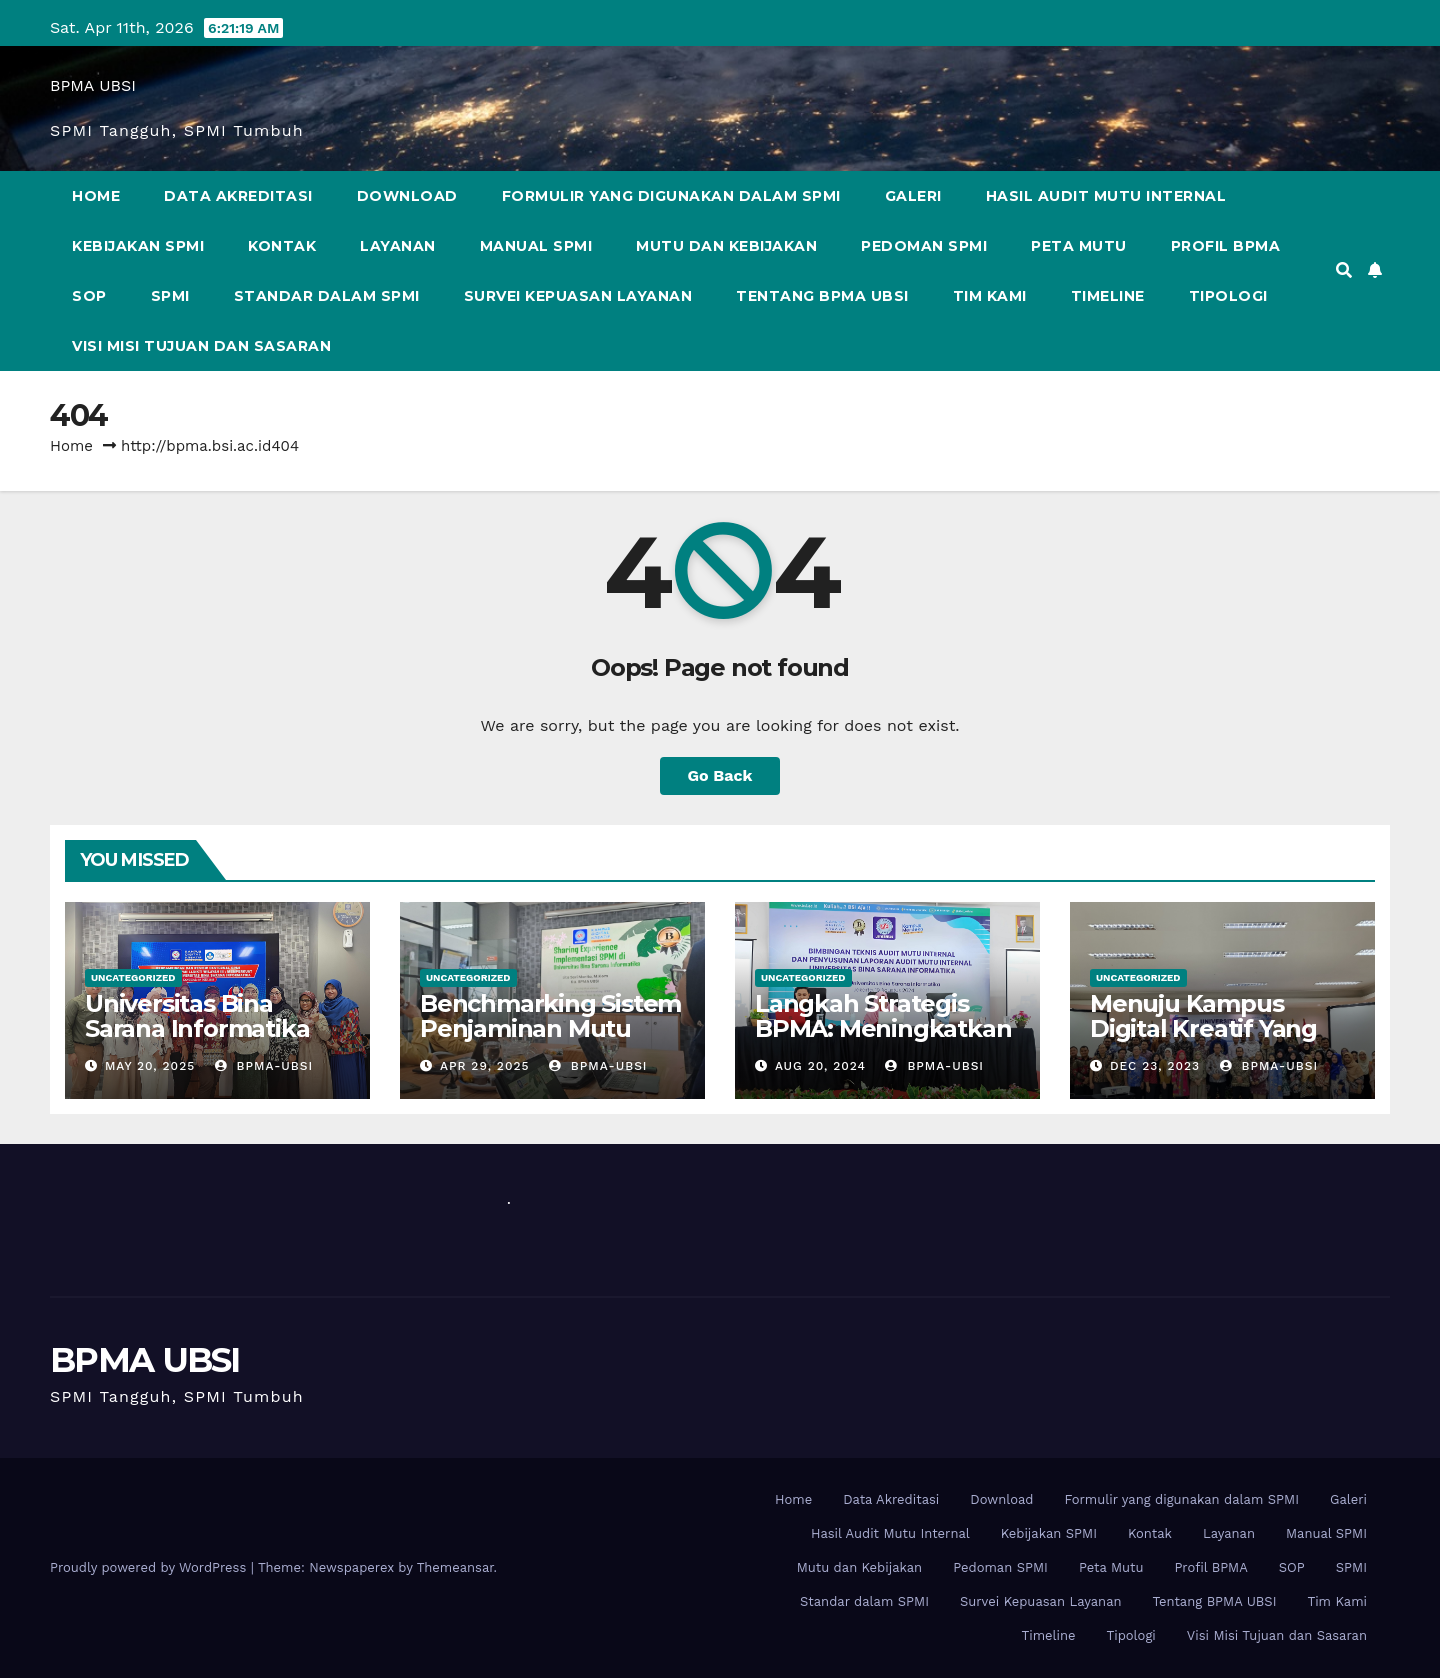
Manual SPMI (536, 246)
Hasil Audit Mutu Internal (1106, 196)
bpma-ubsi (264, 1066)
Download (407, 196)
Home (96, 196)
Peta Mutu (1079, 246)
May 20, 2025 (150, 1066)
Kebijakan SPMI (138, 246)
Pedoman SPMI (924, 246)
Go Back (720, 775)
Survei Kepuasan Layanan (578, 296)
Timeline (1108, 296)
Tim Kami (990, 296)
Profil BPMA (1226, 246)
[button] (1344, 270)
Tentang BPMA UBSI (822, 296)
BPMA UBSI (93, 85)
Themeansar (455, 1567)
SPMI (170, 296)
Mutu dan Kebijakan (726, 246)
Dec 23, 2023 (1155, 1066)
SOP (89, 296)
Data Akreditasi (238, 196)
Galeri (913, 196)
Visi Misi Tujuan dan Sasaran (201, 346)
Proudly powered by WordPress (150, 1567)
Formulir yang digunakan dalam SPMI (671, 196)
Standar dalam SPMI (327, 296)
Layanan (398, 246)
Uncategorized (133, 977)
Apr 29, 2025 (485, 1066)
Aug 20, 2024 (820, 1066)
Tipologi (1228, 296)
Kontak (282, 246)
